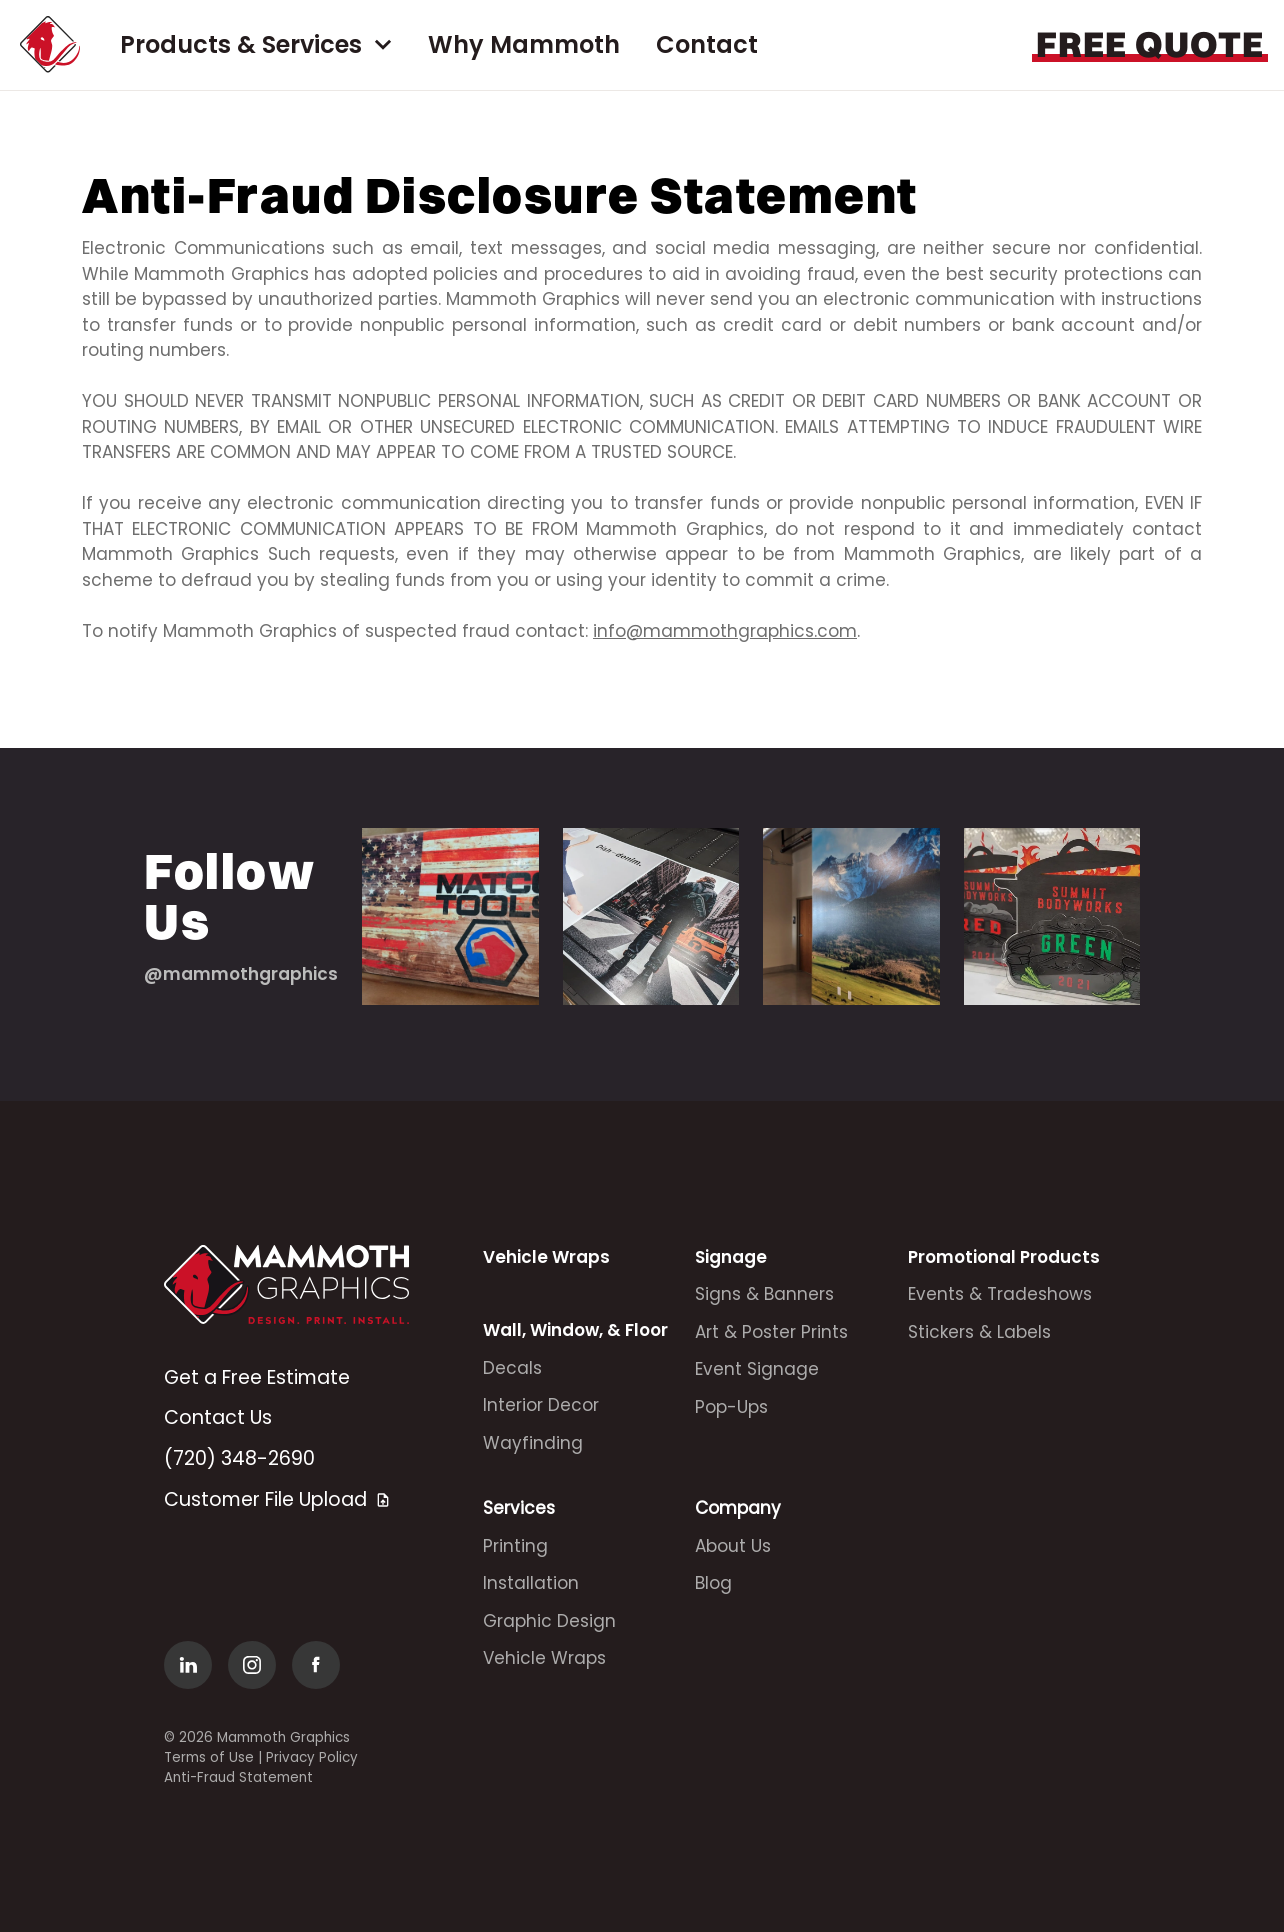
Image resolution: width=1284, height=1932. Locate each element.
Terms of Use (209, 1757)
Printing (515, 1546)
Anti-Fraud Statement (238, 1777)
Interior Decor (541, 1405)
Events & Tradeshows (1000, 1294)
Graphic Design (549, 1621)
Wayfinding (533, 1443)
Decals (512, 1368)
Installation (531, 1583)
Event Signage (757, 1369)
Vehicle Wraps (546, 1257)
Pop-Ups (731, 1407)
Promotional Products (1004, 1257)
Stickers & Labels (979, 1332)
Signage (731, 1257)
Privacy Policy (312, 1757)
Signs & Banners (764, 1294)
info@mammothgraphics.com (725, 631)
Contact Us (218, 1417)
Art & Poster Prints (771, 1332)
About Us (733, 1546)
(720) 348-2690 (239, 1458)
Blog (713, 1583)
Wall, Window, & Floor (575, 1330)
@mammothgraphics (241, 974)
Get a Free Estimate (257, 1377)
